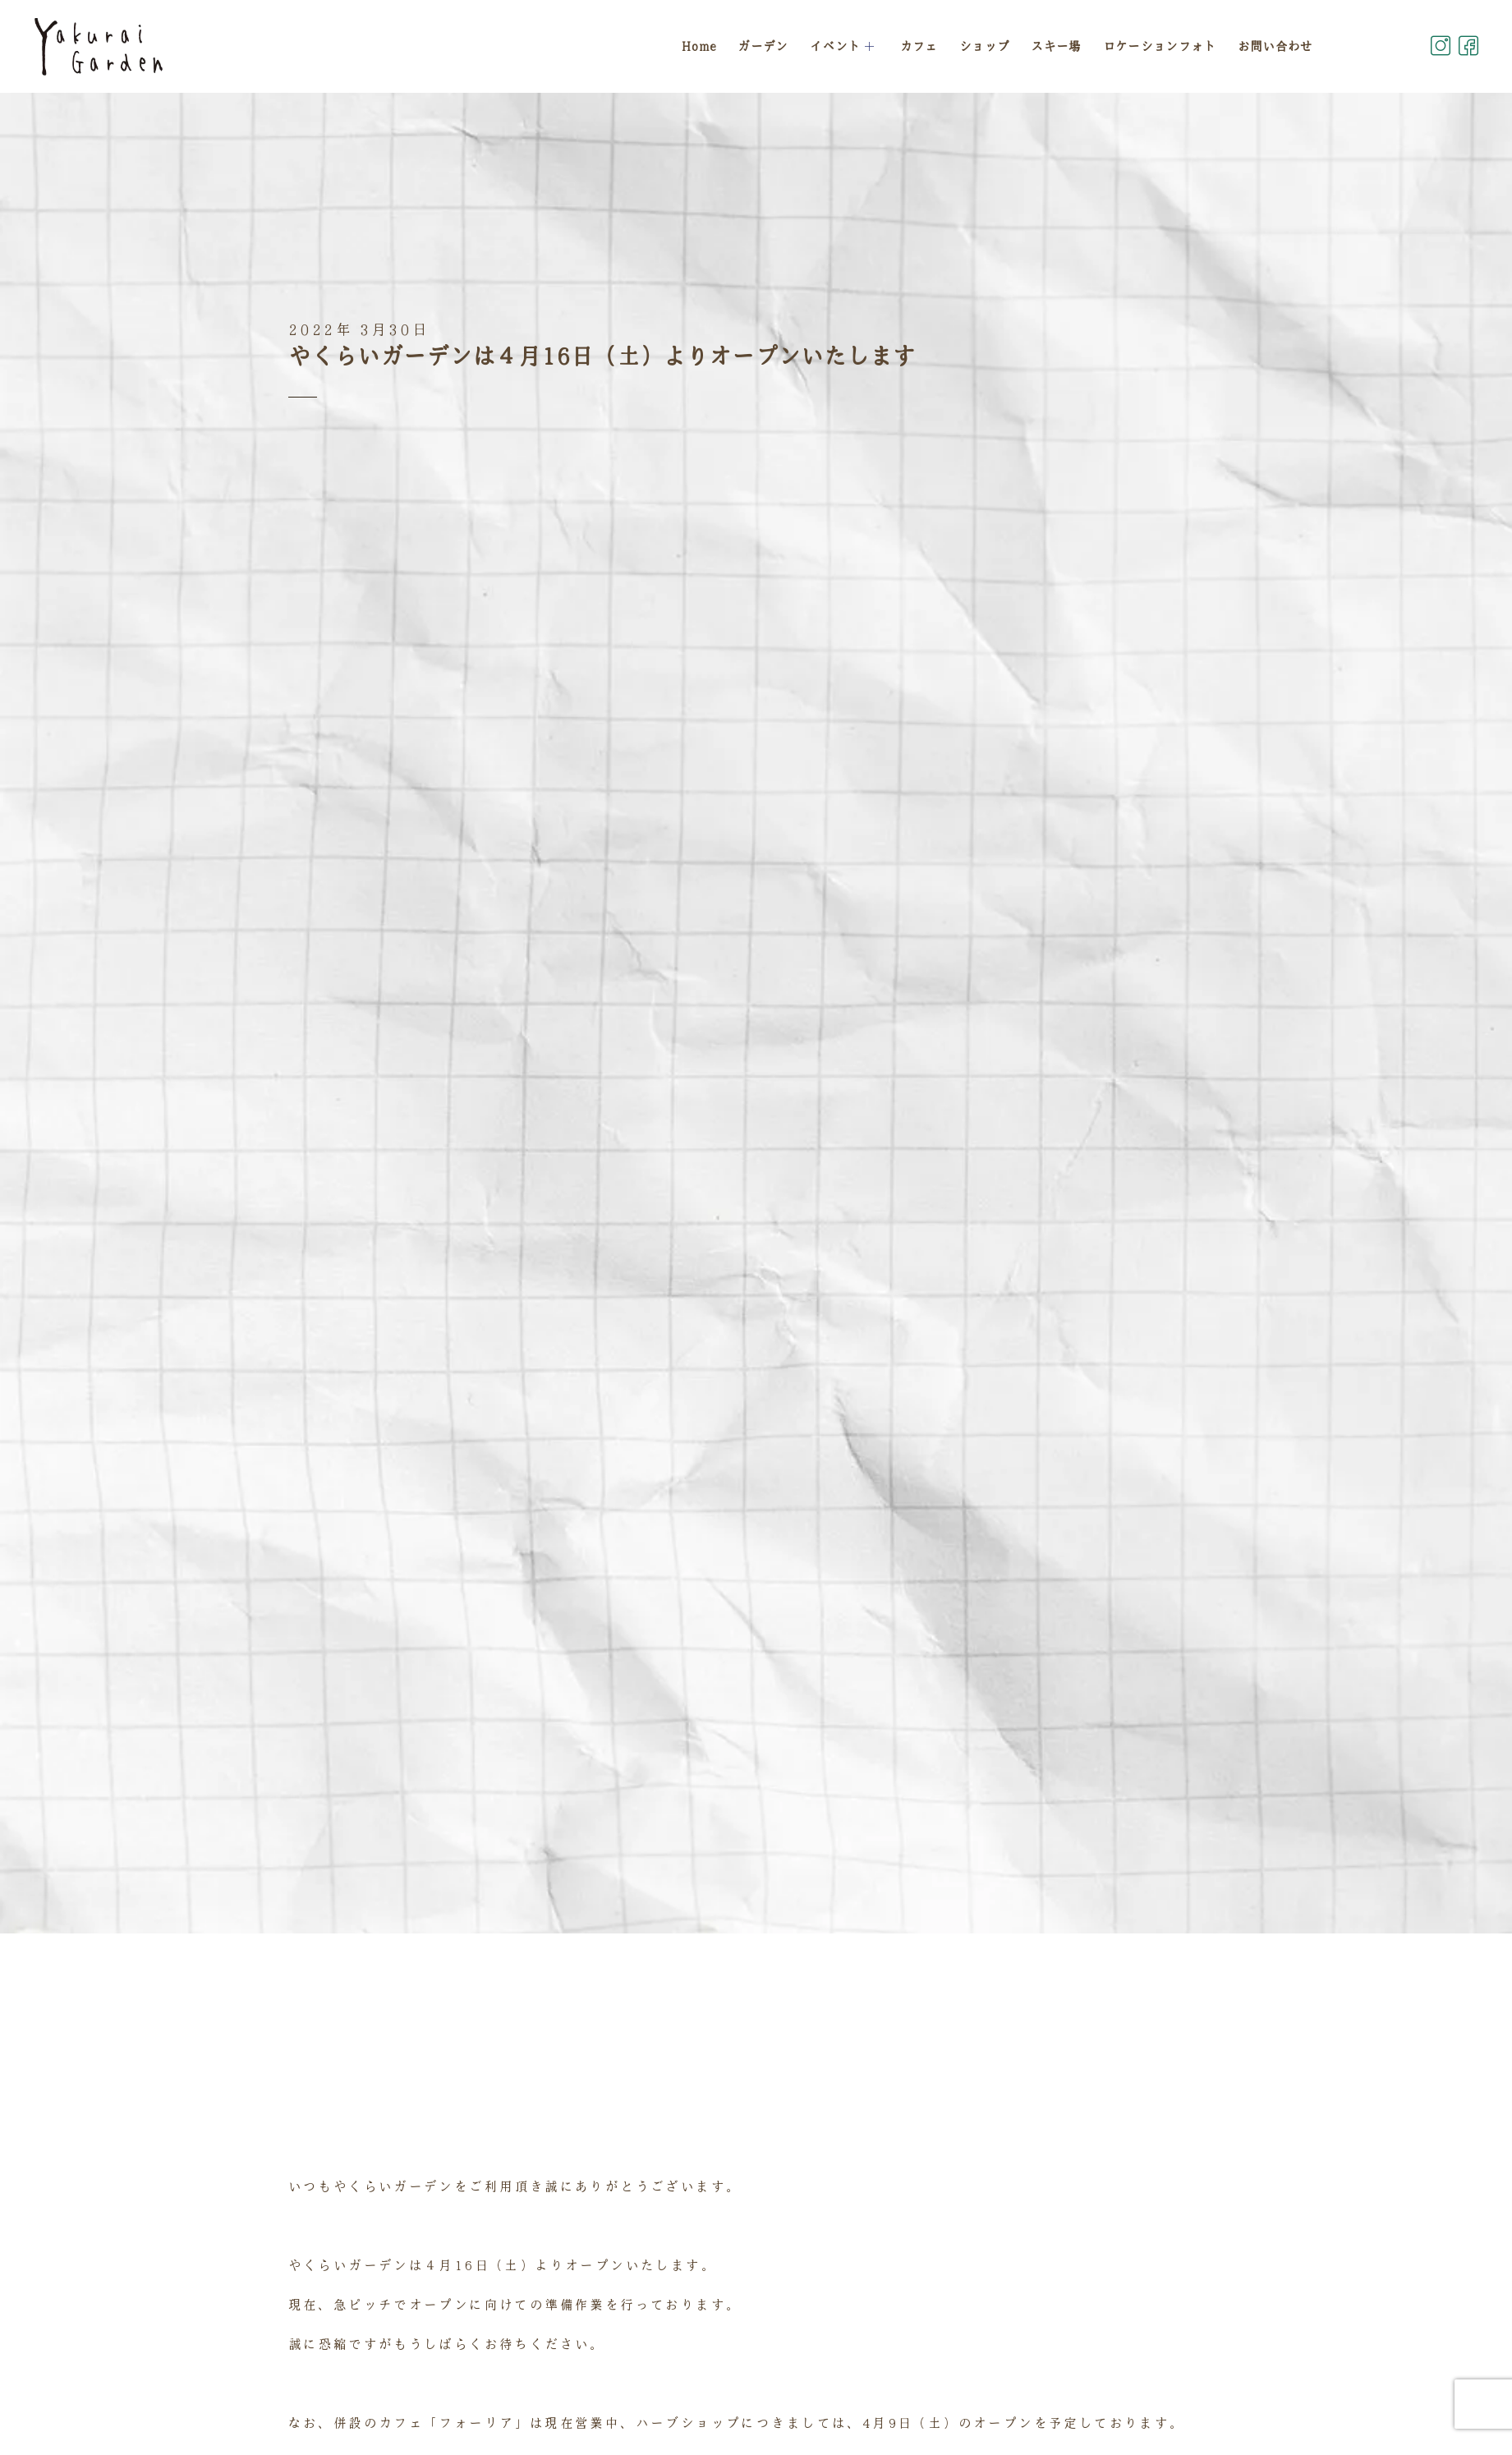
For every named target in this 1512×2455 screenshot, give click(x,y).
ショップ (985, 46)
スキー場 (1057, 46)
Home (700, 46)
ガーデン (764, 46)
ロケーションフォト (1159, 46)
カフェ (920, 46)
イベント (845, 46)
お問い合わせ (1275, 46)
